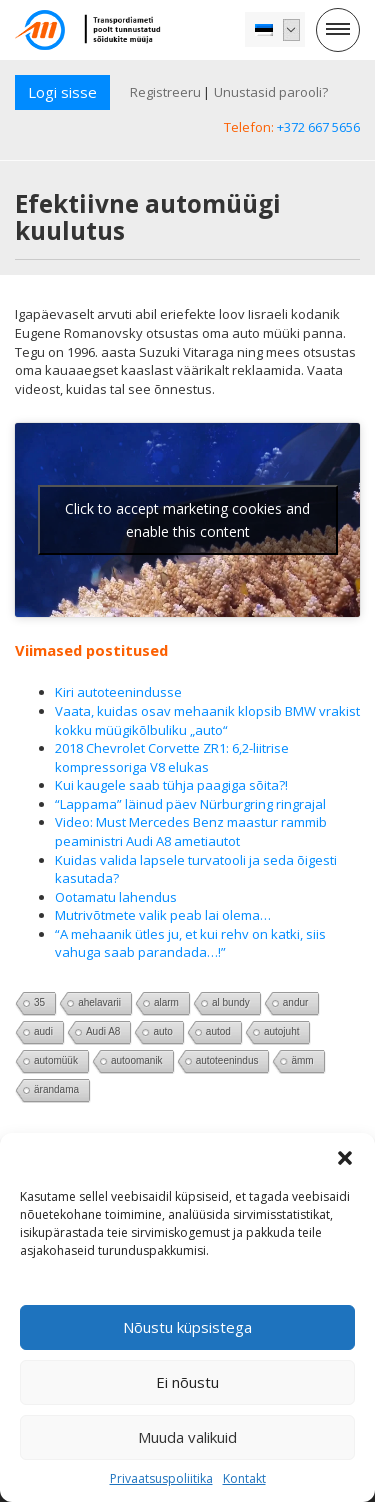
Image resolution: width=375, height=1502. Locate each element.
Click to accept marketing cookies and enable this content (187, 520)
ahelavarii (99, 1002)
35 (39, 1002)
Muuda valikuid (187, 1437)
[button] (345, 1158)
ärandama (56, 1089)
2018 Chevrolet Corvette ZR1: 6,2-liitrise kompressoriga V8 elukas (172, 757)
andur (296, 1002)
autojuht (282, 1031)
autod (218, 1031)
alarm (166, 1002)
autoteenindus (227, 1060)
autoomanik (137, 1060)
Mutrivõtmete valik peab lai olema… (163, 915)
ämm (302, 1060)
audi (43, 1031)
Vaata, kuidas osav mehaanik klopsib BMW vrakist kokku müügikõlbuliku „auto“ (207, 720)
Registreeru (165, 92)
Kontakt (244, 1478)
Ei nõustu (187, 1382)
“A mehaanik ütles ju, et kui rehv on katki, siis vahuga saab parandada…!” (190, 943)
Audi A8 (103, 1031)
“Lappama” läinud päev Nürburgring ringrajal (190, 804)
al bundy (231, 1002)
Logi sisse (62, 92)
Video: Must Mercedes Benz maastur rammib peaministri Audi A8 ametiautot (191, 831)
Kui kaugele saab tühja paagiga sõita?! (171, 785)
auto (162, 1031)
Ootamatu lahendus (116, 897)
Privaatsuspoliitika (161, 1478)
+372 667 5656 (318, 127)
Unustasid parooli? (271, 92)
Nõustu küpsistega (187, 1327)
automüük (56, 1060)
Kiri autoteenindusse (118, 692)
